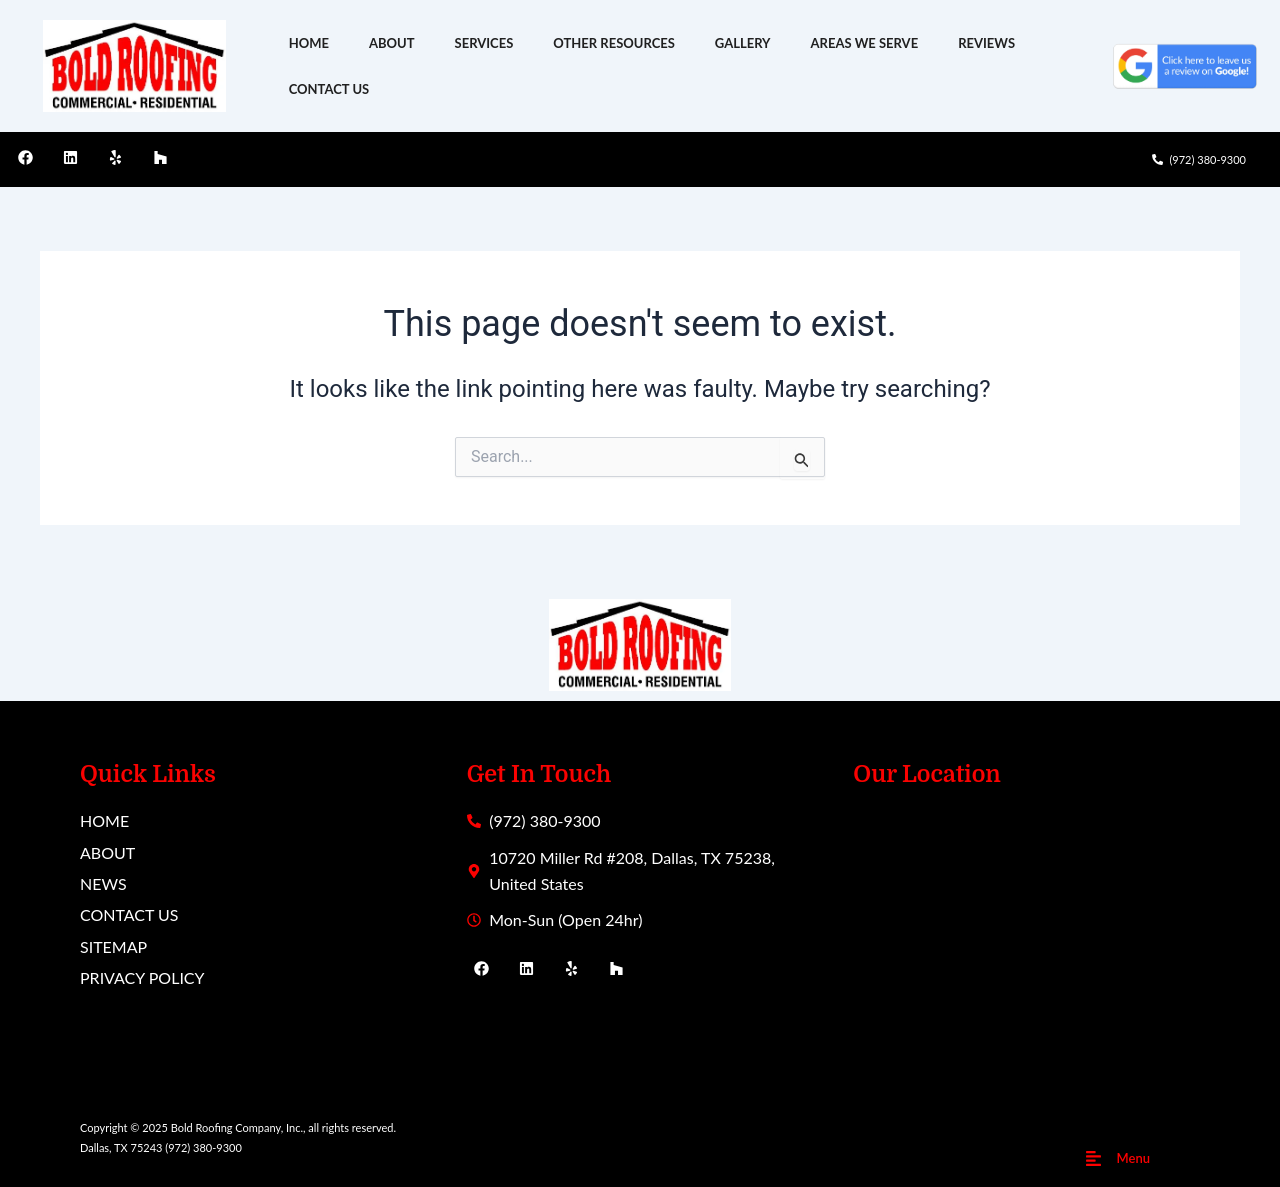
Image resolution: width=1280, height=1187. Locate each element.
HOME (309, 43)
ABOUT (392, 43)
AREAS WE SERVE (865, 43)
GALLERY (743, 43)
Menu (1133, 1158)
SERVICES (484, 43)
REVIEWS (986, 43)
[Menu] (1093, 1158)
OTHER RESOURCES (614, 43)
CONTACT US (329, 89)
